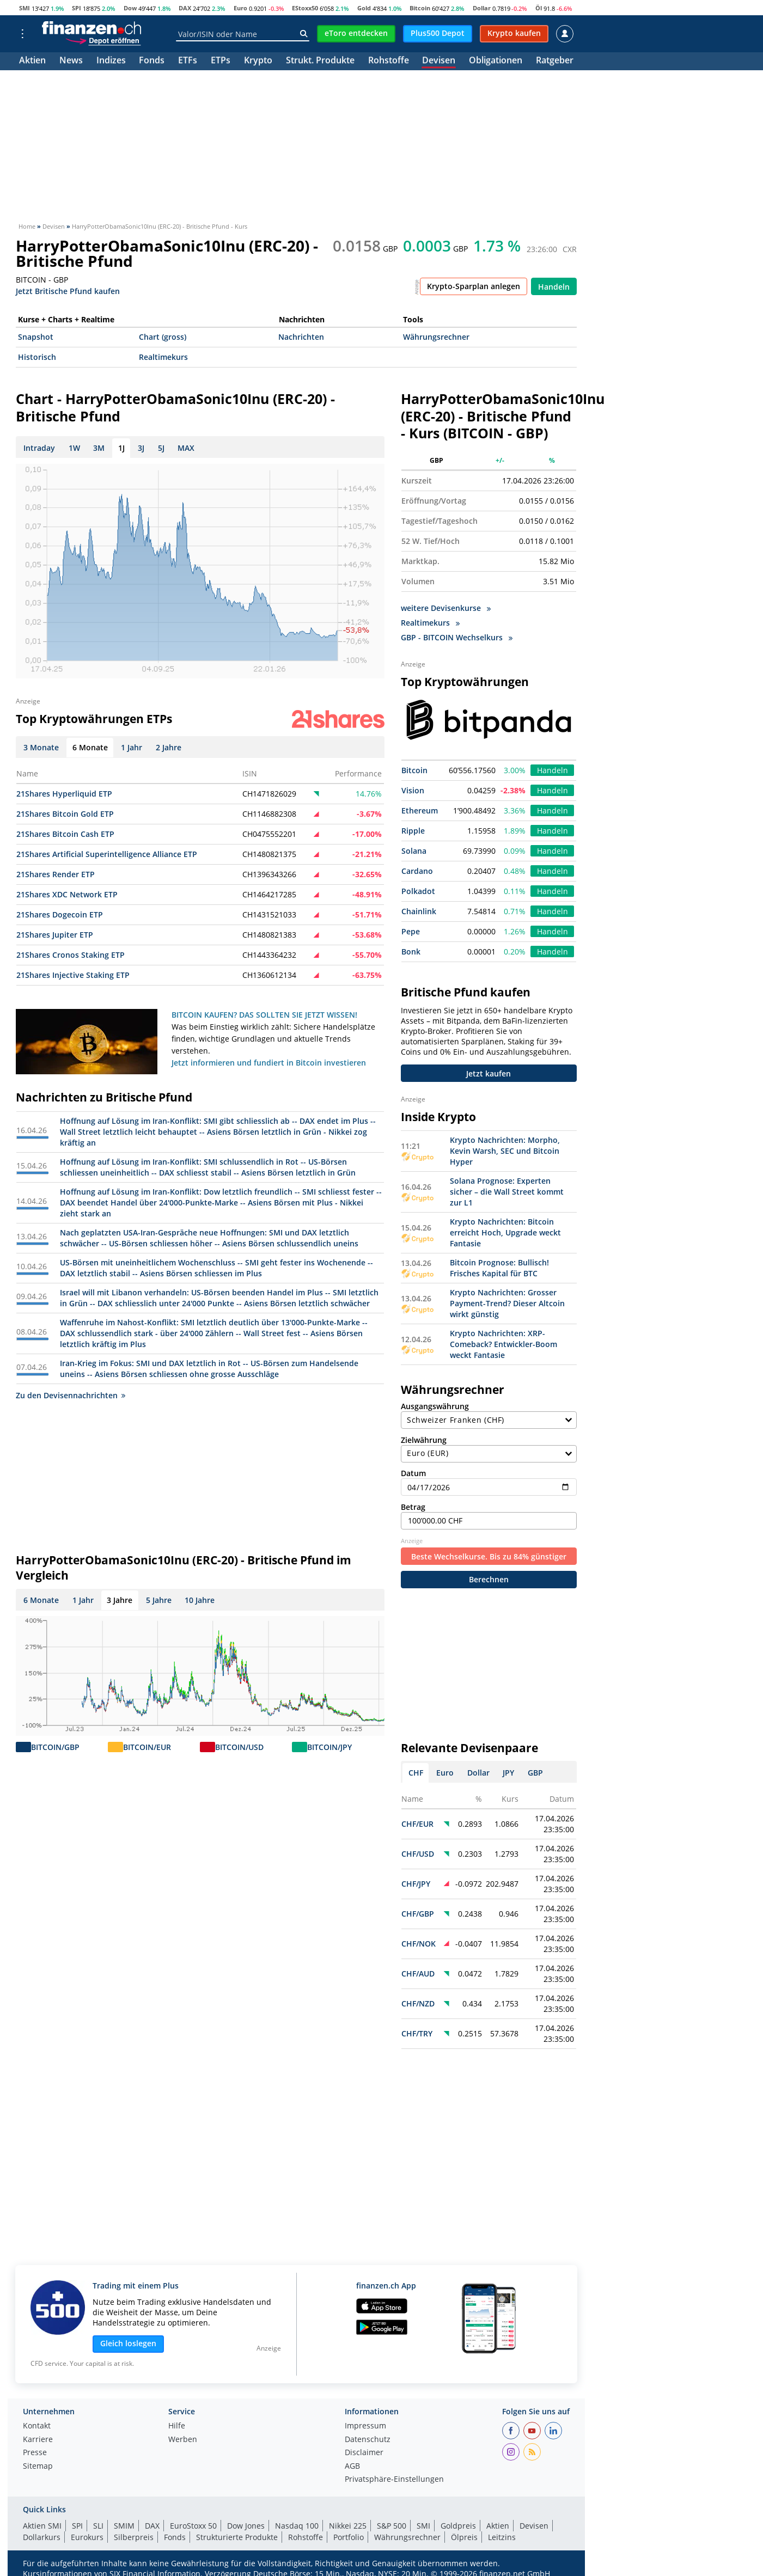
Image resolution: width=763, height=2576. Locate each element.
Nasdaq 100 (297, 2525)
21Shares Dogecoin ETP (59, 914)
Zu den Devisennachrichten (70, 1395)
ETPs (220, 61)
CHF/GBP (417, 1913)
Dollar (482, 8)
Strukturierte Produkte (237, 2537)
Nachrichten (301, 337)
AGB (352, 2466)
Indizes (111, 61)
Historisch (37, 357)
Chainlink (418, 911)
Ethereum (419, 810)
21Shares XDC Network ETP (67, 894)
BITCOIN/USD (239, 1747)
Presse (35, 2453)
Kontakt (37, 2426)
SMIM (124, 2525)
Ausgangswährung (489, 1415)
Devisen (438, 61)
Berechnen (489, 1579)
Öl (538, 8)
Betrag (489, 1515)
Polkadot (418, 891)
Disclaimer (364, 2453)
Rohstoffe (388, 61)
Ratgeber (554, 61)
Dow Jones (246, 2525)
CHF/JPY (415, 1884)
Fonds (151, 61)
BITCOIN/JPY (329, 1747)
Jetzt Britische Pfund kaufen (68, 290)
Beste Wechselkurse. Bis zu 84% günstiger (488, 1556)
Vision (412, 790)
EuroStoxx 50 (193, 2525)
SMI (24, 8)
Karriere (38, 2440)
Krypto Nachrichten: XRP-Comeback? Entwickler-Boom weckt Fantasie (503, 1344)
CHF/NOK (418, 1943)
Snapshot (35, 337)
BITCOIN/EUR (147, 1747)
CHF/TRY (416, 2033)
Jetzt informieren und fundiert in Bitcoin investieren (269, 1062)
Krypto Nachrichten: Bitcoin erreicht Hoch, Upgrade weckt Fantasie (505, 1232)
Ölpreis (464, 2537)
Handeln (554, 287)
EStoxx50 (305, 8)
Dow (130, 8)
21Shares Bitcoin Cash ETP (65, 834)
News (71, 61)
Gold (364, 8)
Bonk (410, 951)
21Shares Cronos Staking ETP (70, 955)
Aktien (32, 61)
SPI (76, 8)
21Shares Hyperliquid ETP (64, 793)
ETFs (187, 61)
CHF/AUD (418, 1973)
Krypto (258, 61)
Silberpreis (134, 2537)
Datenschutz (367, 2440)
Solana (413, 851)
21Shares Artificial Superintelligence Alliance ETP (106, 854)
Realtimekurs (163, 357)
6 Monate (41, 1600)
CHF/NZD (418, 2003)
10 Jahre (200, 1600)
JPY (508, 1772)
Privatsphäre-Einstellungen (394, 2479)
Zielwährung (489, 1449)
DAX (185, 8)
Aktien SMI (42, 2525)
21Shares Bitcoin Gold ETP (65, 814)
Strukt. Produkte (320, 61)
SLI (98, 2525)
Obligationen (495, 61)
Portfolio (348, 2537)
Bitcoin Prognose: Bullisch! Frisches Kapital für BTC (499, 1267)
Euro (240, 8)
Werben (182, 2440)
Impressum (365, 2426)
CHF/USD (417, 1854)
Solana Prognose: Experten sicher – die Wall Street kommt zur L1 (507, 1192)
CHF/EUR (417, 1824)
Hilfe (176, 2426)
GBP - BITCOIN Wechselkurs (456, 637)
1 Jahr (83, 1600)
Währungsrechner (436, 337)
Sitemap (38, 2466)
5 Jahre (159, 1600)
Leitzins (502, 2537)
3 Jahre (119, 1600)
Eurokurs (87, 2537)
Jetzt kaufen (488, 1073)
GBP (535, 1772)
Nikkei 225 (348, 2525)
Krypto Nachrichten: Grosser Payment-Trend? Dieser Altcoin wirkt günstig (507, 1303)
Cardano (417, 871)
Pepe (410, 931)
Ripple (413, 830)
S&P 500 (391, 2525)
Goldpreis (458, 2525)
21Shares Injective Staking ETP (73, 975)
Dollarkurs (41, 2537)
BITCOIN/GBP (55, 1747)
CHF (415, 1772)
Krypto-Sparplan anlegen (473, 286)
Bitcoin (420, 8)
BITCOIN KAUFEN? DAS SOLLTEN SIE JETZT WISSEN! (264, 1014)
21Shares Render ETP (55, 874)
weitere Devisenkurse (446, 608)
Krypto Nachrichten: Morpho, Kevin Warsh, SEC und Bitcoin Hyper (505, 1151)
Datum (489, 1482)
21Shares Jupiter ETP (54, 934)
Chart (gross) (162, 337)
